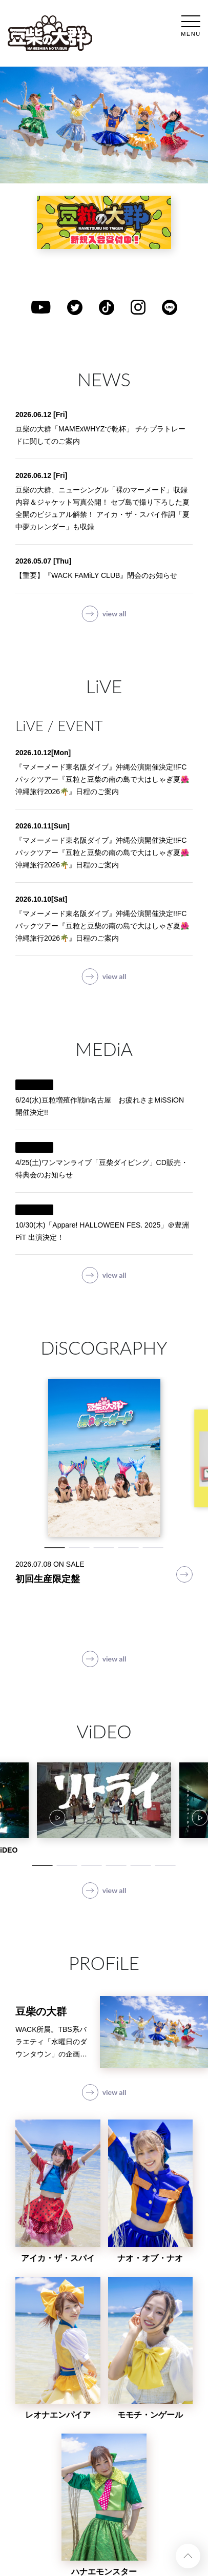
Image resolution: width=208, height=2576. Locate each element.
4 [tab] (128, 1547)
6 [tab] (165, 1865)
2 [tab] (79, 1547)
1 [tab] (55, 1547)
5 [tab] (153, 1547)
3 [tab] (104, 1547)
